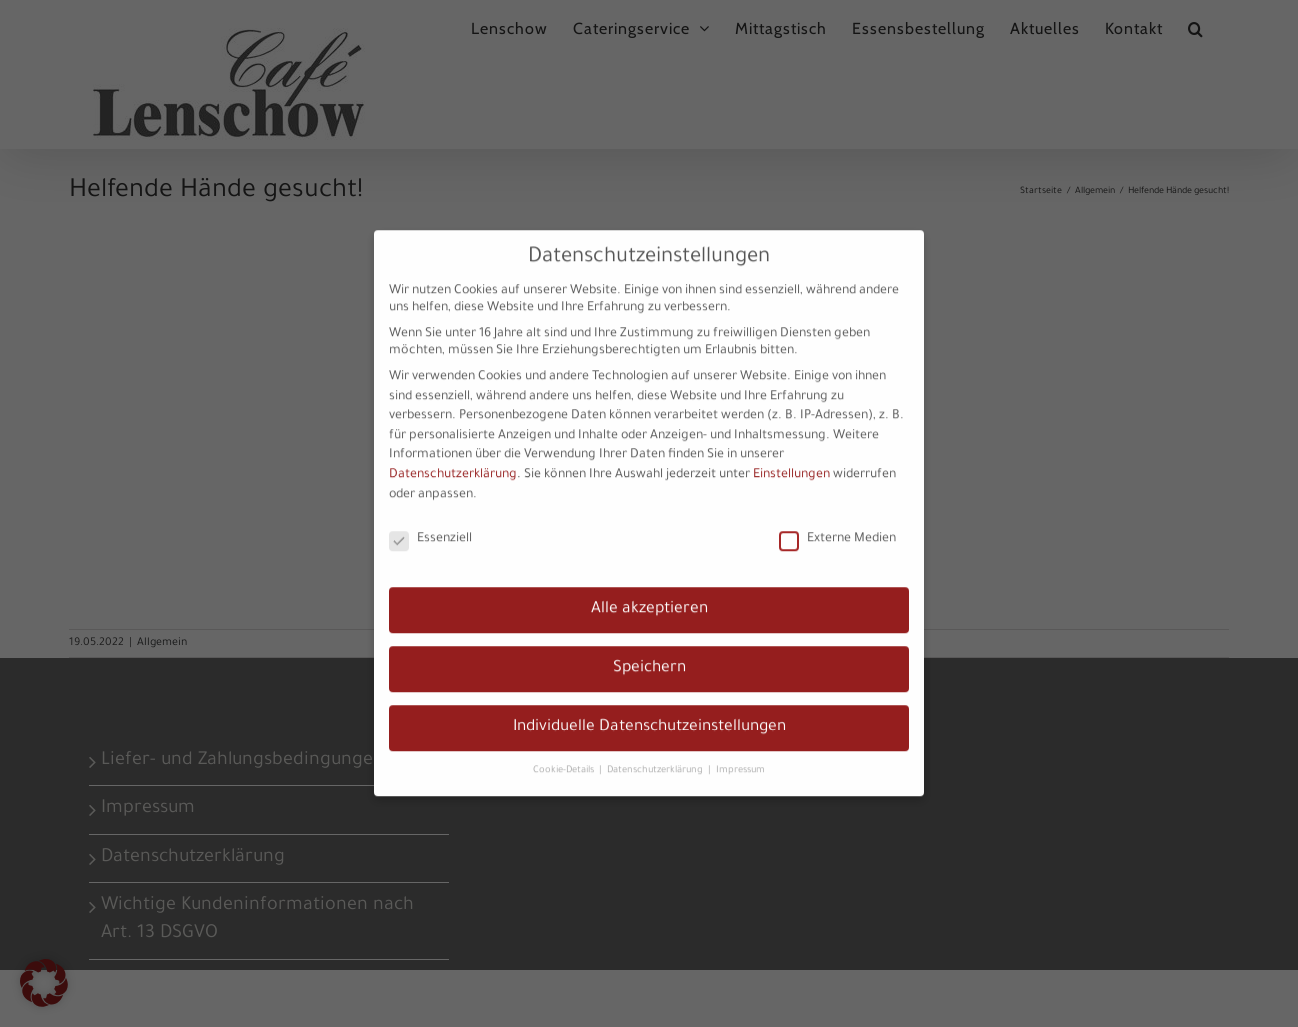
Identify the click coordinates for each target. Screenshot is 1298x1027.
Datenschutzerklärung (453, 460)
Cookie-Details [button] (565, 754)
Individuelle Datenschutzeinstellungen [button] (649, 712)
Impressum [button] (740, 754)
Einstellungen (791, 460)
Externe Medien (837, 524)
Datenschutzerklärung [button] (656, 754)
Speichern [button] (649, 653)
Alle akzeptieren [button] (649, 594)
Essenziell (430, 524)
